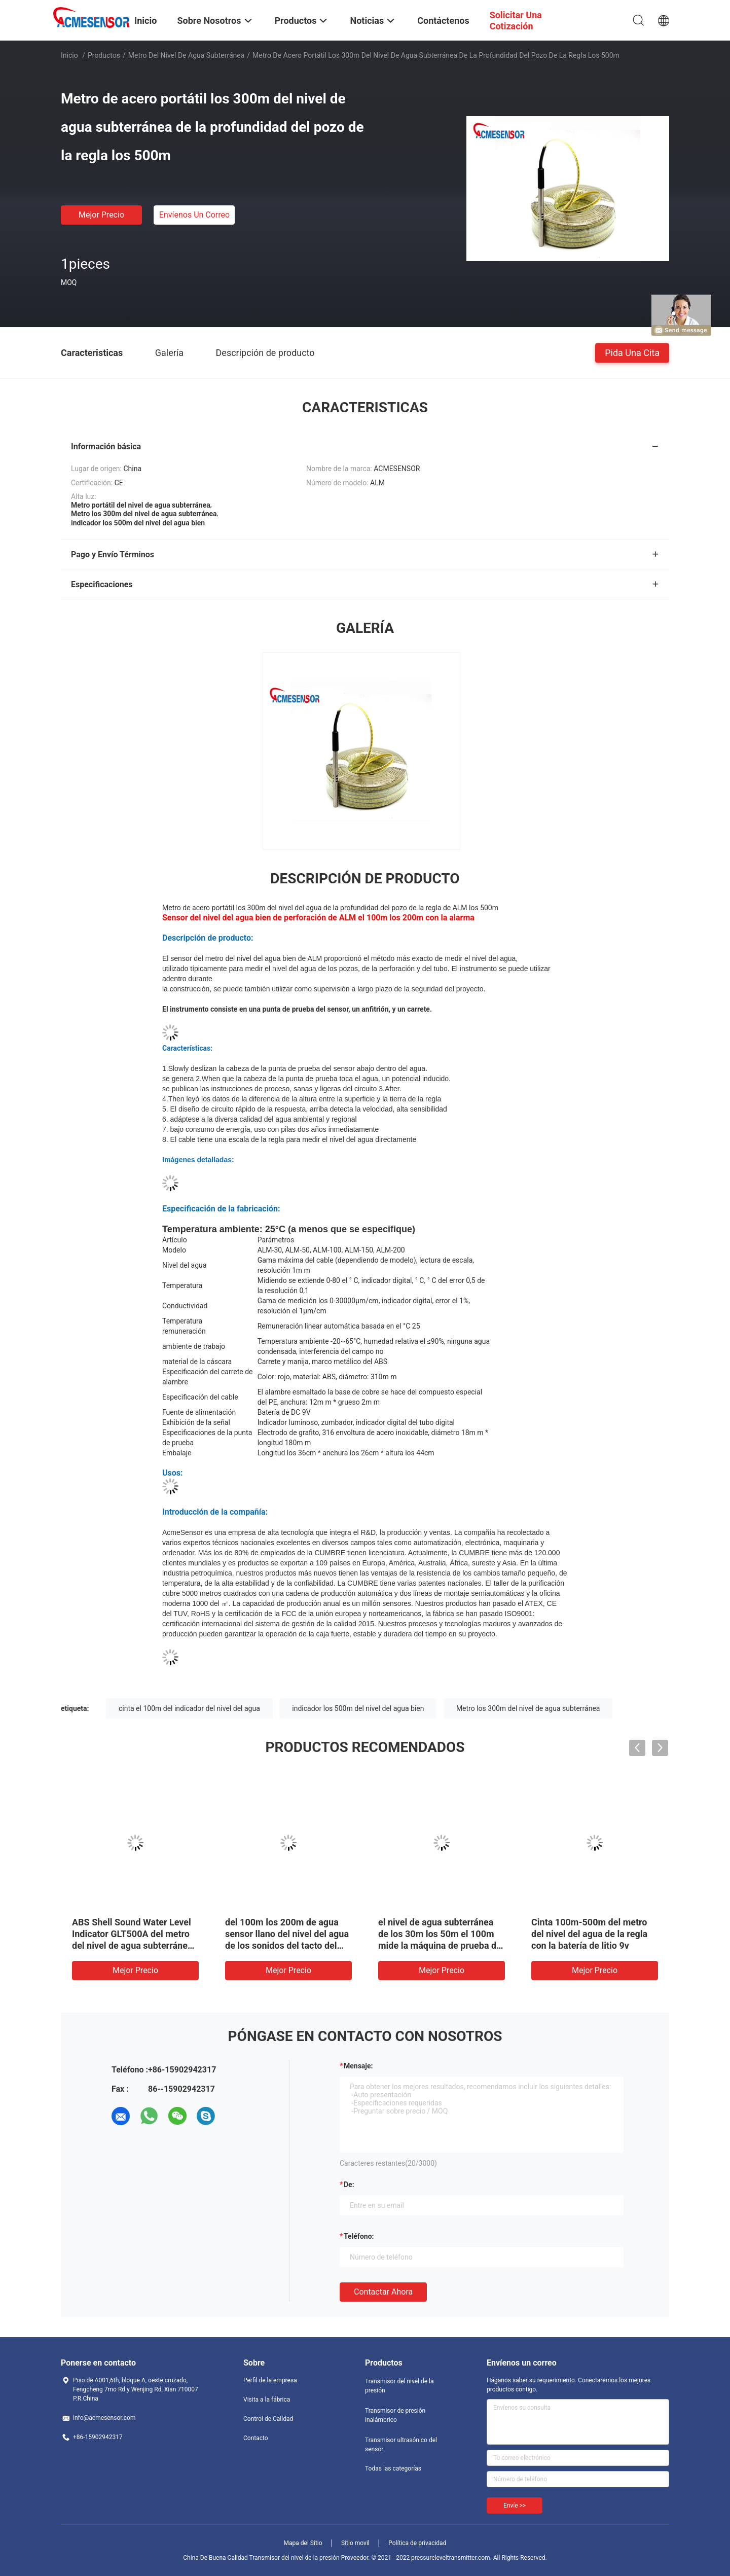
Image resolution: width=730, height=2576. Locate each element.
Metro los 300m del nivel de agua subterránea (528, 1708)
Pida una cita (632, 352)
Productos (104, 55)
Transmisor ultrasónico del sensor (401, 2445)
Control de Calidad (268, 2418)
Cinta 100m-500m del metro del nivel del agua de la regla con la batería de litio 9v (589, 1934)
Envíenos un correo (194, 215)
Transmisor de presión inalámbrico (395, 2415)
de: (349, 2184)
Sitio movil (355, 2543)
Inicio (69, 55)
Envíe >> (514, 2505)
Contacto (255, 2438)
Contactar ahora (383, 2292)
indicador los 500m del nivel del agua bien (358, 1708)
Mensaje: (358, 2066)
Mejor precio (101, 215)
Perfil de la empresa (270, 2380)
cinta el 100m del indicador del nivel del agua (189, 1708)
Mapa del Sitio (303, 2543)
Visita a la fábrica (266, 2399)
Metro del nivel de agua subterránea (186, 55)
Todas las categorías (393, 2468)
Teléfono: (359, 2236)
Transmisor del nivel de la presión (399, 2386)
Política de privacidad (417, 2543)
